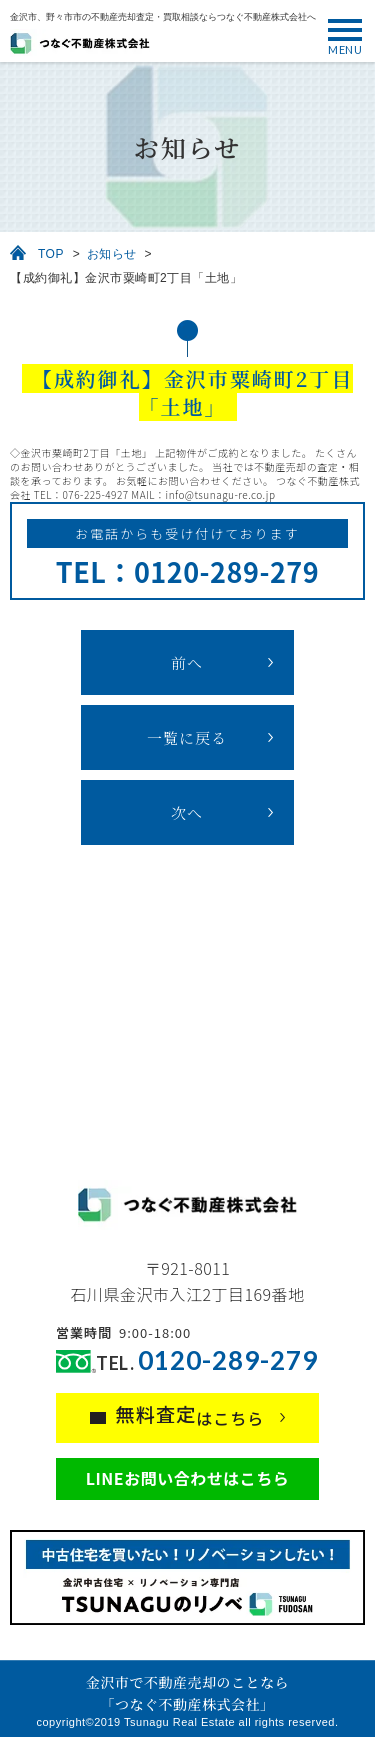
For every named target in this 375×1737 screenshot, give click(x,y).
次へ (187, 812)
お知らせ (112, 254)
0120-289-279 (228, 1360)
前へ (187, 662)
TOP (51, 254)
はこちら (190, 1415)
